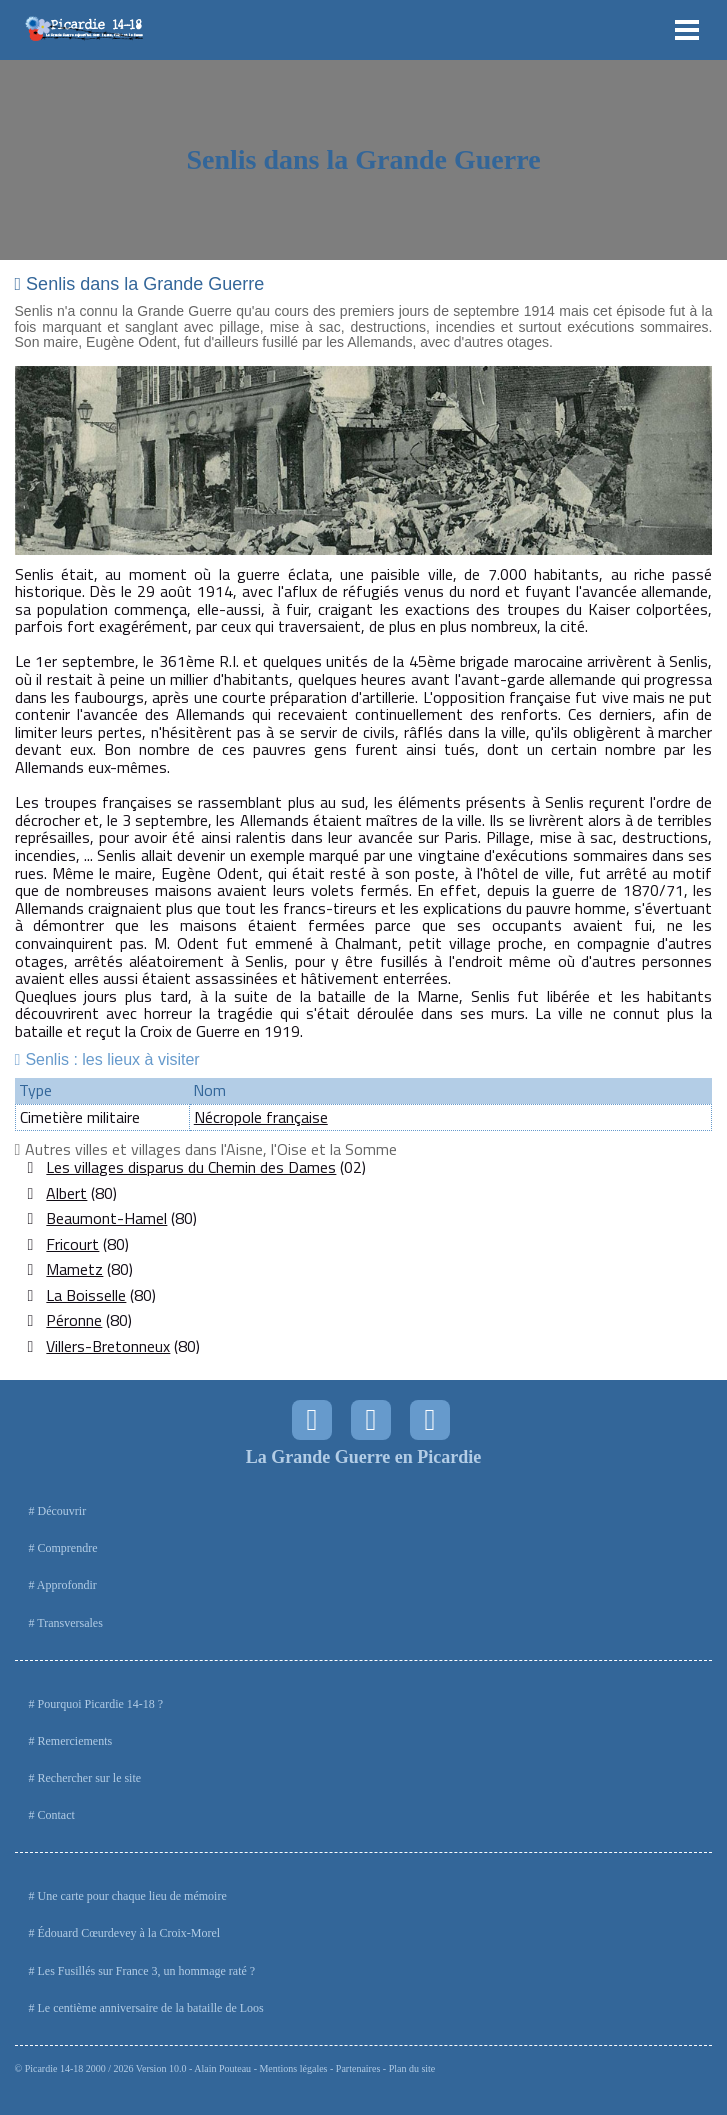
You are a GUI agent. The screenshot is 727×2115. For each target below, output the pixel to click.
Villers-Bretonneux (108, 1346)
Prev (41, 461)
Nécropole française (261, 1117)
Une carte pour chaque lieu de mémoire (132, 1896)
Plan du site (412, 2068)
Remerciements (75, 1741)
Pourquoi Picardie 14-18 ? (101, 1704)
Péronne (74, 1320)
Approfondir (67, 1585)
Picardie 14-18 (54, 2068)
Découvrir (62, 1511)
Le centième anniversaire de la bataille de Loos (151, 2008)
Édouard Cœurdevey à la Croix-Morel (129, 1933)
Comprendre (68, 1548)
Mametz (74, 1269)
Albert (66, 1193)
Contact (56, 1815)
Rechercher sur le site (90, 1778)
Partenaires (358, 2068)
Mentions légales (293, 2068)
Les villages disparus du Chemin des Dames (191, 1167)
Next (686, 461)
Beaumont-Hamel (106, 1218)
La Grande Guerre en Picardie (364, 1457)
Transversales (70, 1623)
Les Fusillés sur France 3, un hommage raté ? (147, 1971)
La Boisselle (86, 1295)
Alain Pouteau (222, 2068)
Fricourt (72, 1244)
